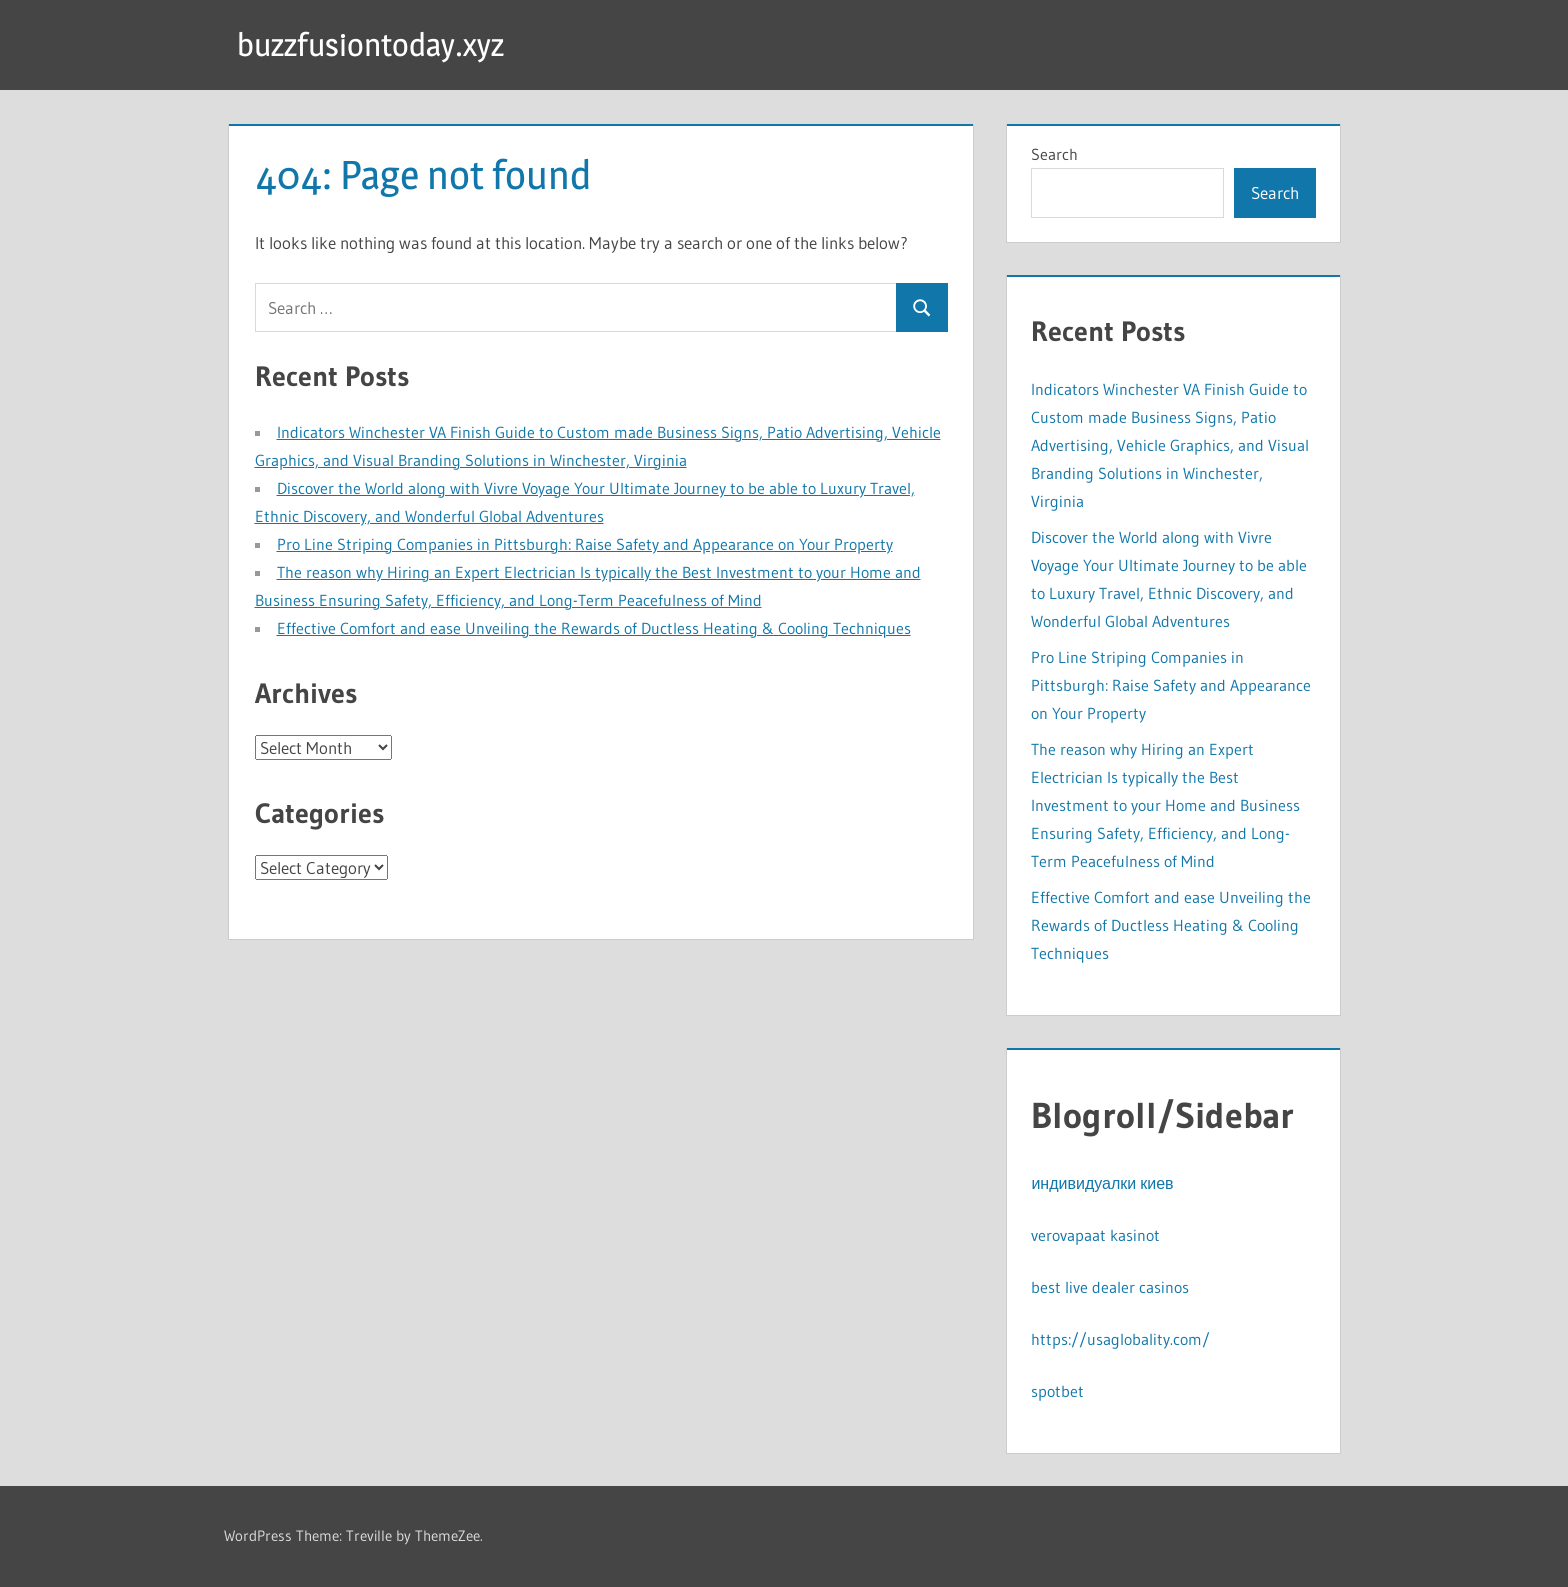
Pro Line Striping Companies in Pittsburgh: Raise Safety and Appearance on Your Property (585, 544)
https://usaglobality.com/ (1120, 1339)
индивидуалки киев (1102, 1183)
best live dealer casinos (1110, 1287)
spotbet (1057, 1391)
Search (1054, 154)
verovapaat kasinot (1095, 1235)
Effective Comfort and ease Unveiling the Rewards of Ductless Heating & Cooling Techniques (594, 628)
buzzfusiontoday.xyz (370, 44)
